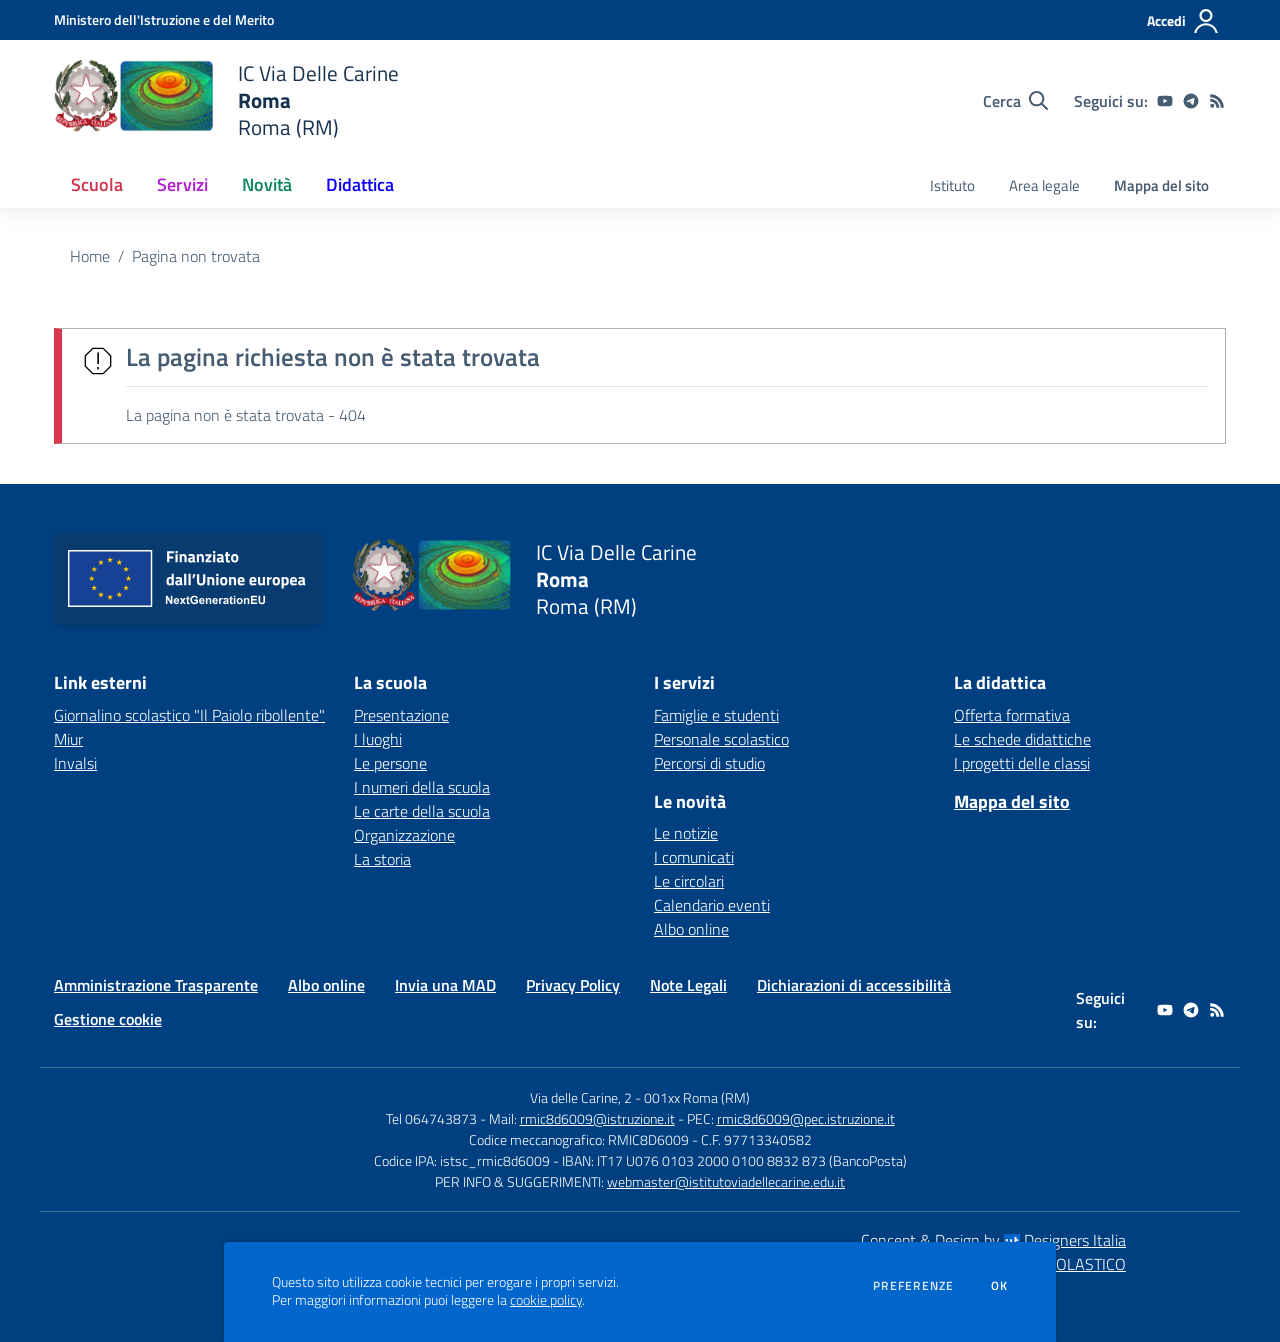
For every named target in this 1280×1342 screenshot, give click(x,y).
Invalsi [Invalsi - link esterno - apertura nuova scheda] (75, 763)
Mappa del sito (1161, 185)
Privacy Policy (573, 985)
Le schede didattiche (1022, 739)
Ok (1000, 1286)
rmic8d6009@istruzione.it (597, 1118)
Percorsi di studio (709, 763)
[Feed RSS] (1217, 101)
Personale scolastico (721, 739)
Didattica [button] (360, 184)
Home (90, 256)
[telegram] (1191, 101)
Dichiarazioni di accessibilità (854, 985)
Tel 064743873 (431, 1118)
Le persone (390, 763)
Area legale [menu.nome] (1044, 185)
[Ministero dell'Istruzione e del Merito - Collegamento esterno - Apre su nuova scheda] (164, 19)
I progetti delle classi (1022, 763)
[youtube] (1165, 101)
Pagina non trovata (196, 256)
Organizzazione (404, 835)
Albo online (691, 929)
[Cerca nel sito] (1015, 101)
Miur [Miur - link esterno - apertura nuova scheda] (68, 739)
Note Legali (688, 985)
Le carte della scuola (422, 811)
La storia (382, 859)
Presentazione (401, 715)
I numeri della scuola (422, 787)
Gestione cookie (108, 1019)
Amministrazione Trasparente (156, 985)
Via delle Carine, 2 (581, 1097)
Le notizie (686, 833)
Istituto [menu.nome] (952, 185)
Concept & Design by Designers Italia (993, 1240)
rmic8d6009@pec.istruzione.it (806, 1118)
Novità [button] (267, 184)
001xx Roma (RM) (697, 1097)
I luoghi (378, 739)
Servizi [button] (182, 184)
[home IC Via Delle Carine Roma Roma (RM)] (226, 100)
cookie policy (546, 1300)
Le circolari (689, 881)
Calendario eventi (712, 905)
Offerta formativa (1012, 715)
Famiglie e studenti (716, 715)
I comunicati (694, 857)
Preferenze (913, 1286)
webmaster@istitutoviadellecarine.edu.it (726, 1181)
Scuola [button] (97, 184)
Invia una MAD (445, 985)
